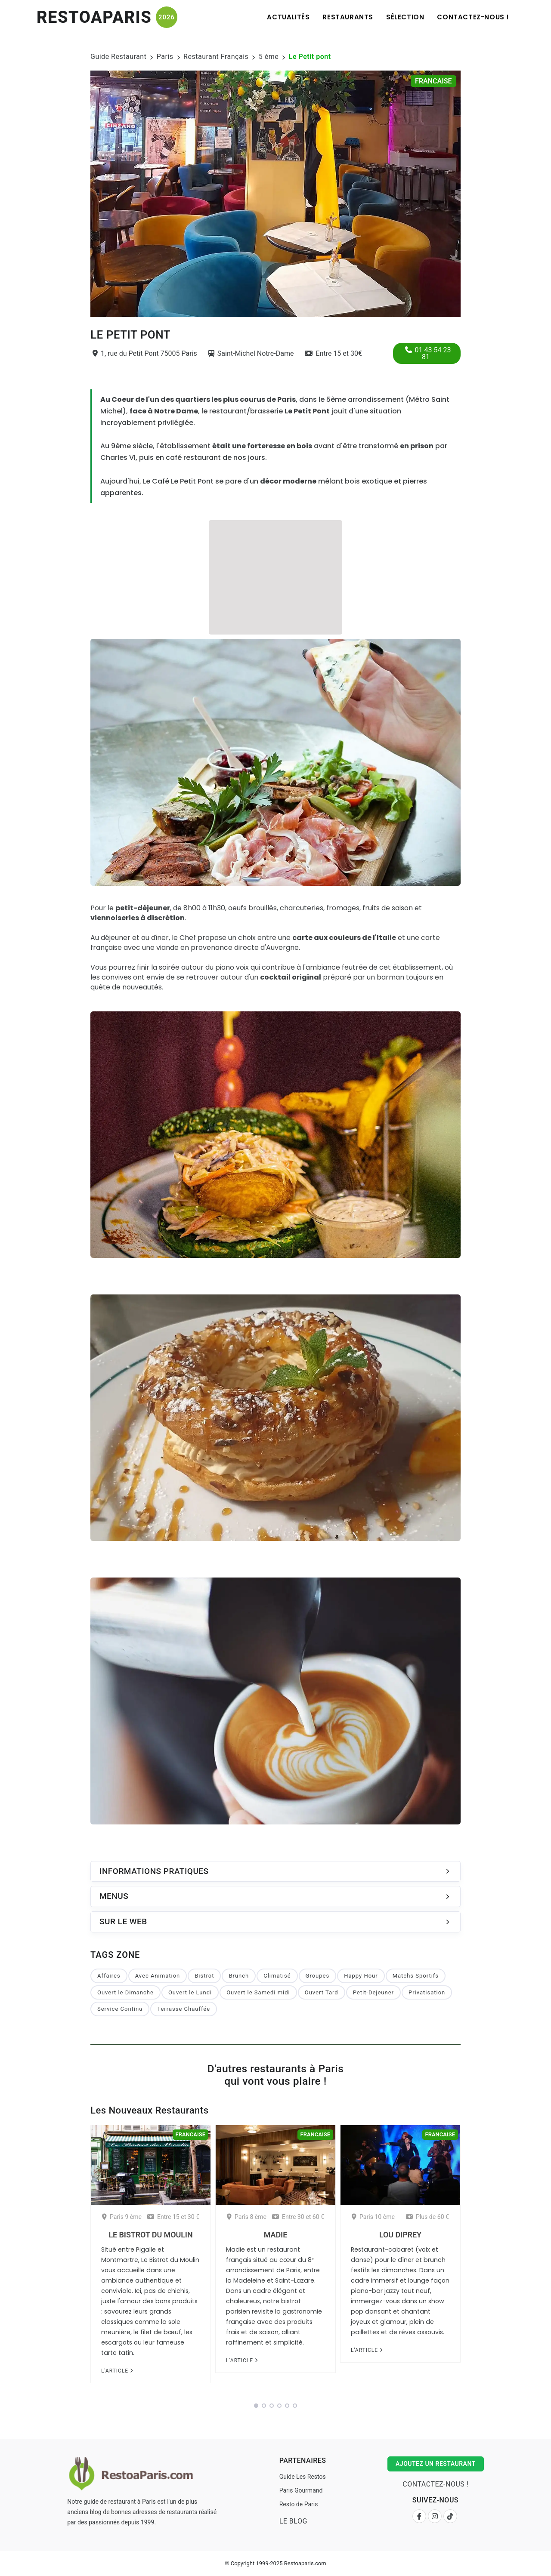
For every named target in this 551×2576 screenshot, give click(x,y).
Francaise (433, 81)
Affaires (109, 1975)
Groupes (318, 1975)
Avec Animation (157, 1975)
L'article (117, 2371)
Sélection (405, 17)
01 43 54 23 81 (428, 353)
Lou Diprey (400, 2234)
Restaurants (347, 17)
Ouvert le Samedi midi (258, 1992)
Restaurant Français (215, 56)
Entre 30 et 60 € (298, 2216)
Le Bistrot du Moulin (150, 2234)
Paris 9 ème (122, 2216)
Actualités (288, 17)
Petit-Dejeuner (373, 1992)
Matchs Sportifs (416, 1975)
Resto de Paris (298, 2504)
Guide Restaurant (118, 56)
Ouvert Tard (321, 1992)
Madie (275, 2234)
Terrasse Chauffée (183, 2009)
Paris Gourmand (301, 2490)
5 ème (269, 56)
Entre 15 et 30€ (333, 353)
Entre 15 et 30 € (173, 2216)
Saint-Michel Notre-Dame (251, 353)
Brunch (239, 1975)
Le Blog (293, 2521)
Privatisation (427, 1992)
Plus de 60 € (427, 2216)
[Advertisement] (275, 576)
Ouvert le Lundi (190, 1992)
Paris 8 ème (246, 2216)
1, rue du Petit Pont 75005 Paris (145, 353)
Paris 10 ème (373, 2216)
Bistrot (204, 1975)
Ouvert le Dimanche (125, 1992)
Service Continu (119, 2009)
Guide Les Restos (302, 2476)
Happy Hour (361, 1975)
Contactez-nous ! (473, 17)
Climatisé (277, 1975)
